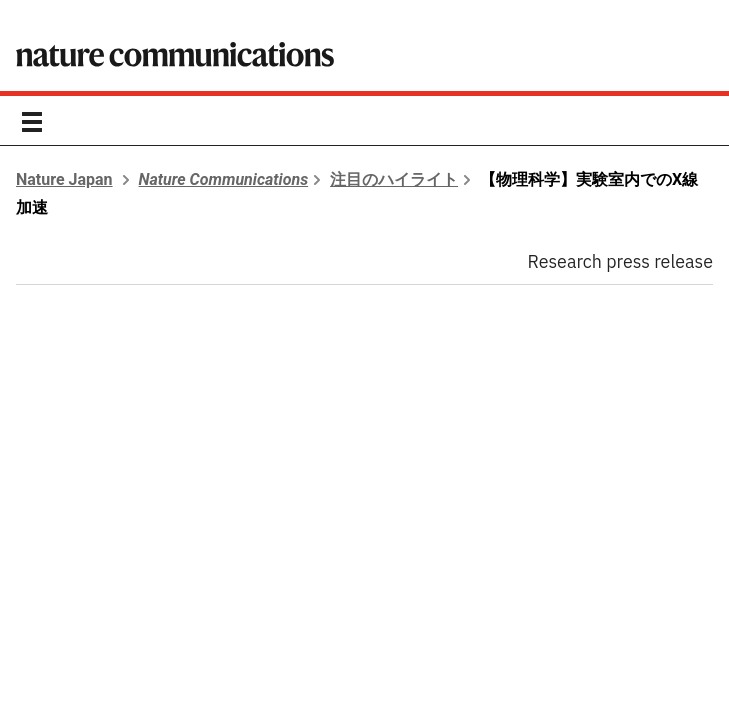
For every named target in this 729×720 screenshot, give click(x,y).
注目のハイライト (394, 179)
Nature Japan (64, 179)
